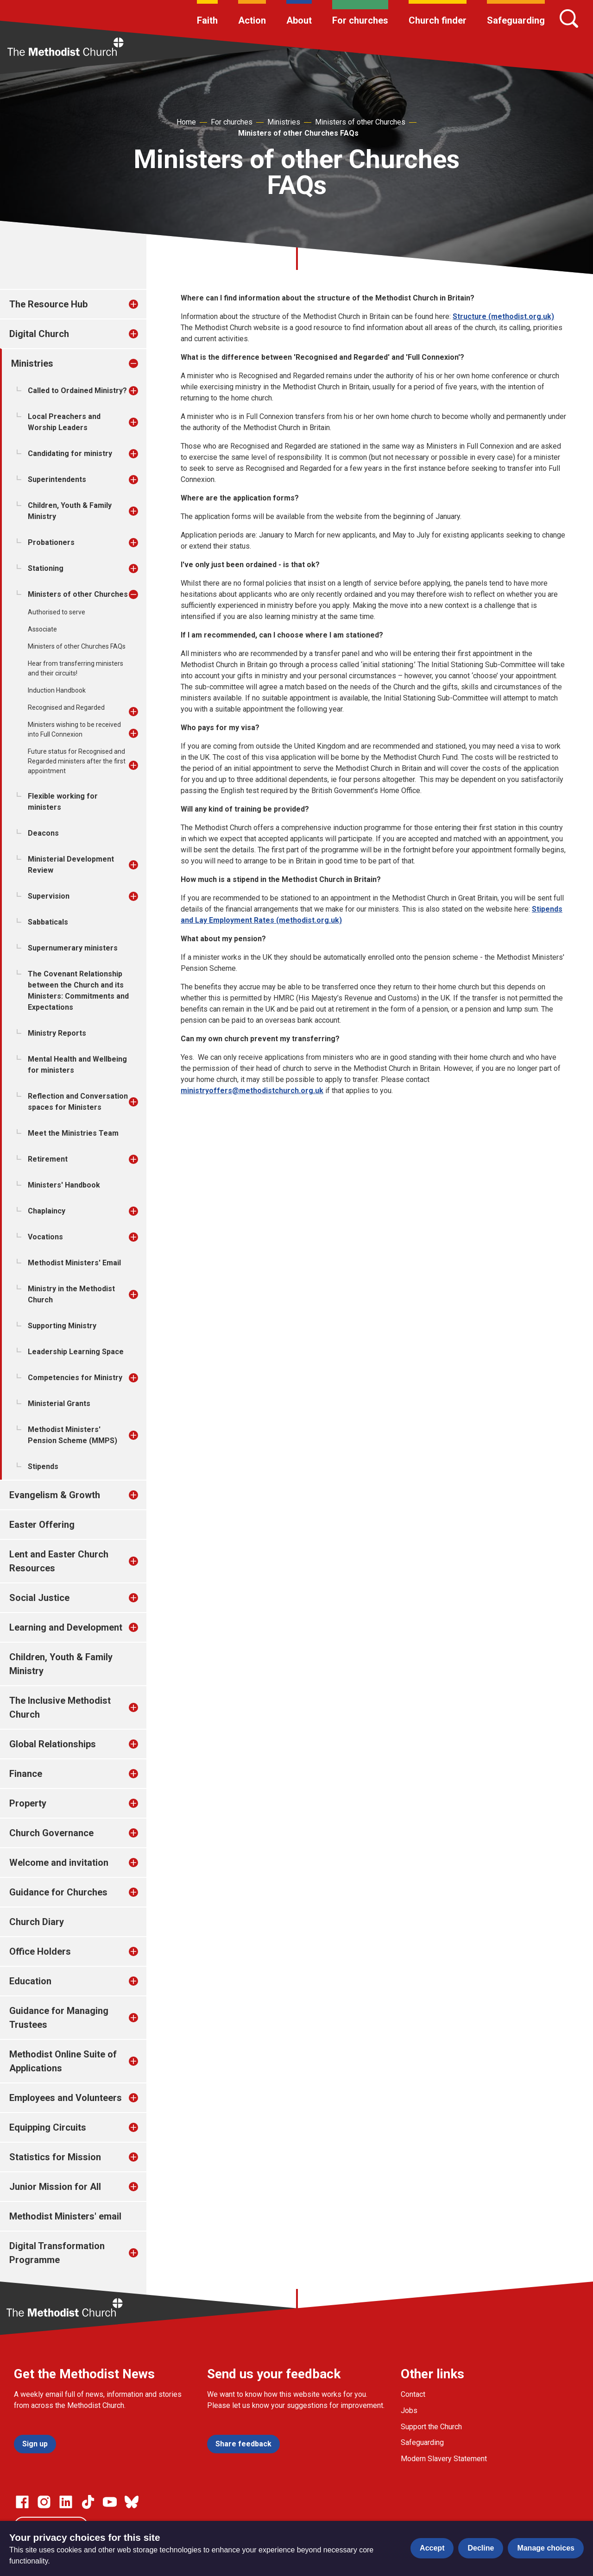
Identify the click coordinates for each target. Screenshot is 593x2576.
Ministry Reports (57, 1033)
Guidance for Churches (58, 1892)
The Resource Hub (48, 304)
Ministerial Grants (59, 1403)
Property (27, 1803)
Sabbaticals (48, 922)
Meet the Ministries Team (73, 1133)
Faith (207, 20)
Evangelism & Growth (54, 1495)
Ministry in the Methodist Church (71, 1294)
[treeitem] (143, 304)
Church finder (438, 20)
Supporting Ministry (62, 1325)
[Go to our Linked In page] (65, 2502)
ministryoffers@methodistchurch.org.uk (252, 1090)
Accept (432, 2548)
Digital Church (39, 333)
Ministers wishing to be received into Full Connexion (74, 729)
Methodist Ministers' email (65, 2216)
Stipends (43, 1466)
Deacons (43, 833)
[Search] (569, 18)
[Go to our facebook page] (22, 2502)
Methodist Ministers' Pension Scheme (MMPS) (72, 1435)
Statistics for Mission (55, 2157)
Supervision (48, 896)
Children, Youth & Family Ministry (70, 511)
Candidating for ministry (70, 453)
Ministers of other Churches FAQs (298, 133)
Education (30, 1981)
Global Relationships (52, 1744)
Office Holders (40, 1951)
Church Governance (51, 1832)
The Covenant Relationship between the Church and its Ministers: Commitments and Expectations (78, 990)
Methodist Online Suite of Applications (63, 2061)
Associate (42, 629)
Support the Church (431, 2426)
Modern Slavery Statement (444, 2458)
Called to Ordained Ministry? (77, 390)
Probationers (51, 542)
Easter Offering (42, 1524)
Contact (413, 2394)
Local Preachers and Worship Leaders (64, 422)
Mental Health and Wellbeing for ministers (77, 1065)
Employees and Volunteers (65, 2097)
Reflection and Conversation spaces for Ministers (78, 1102)
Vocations (45, 1236)
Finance (25, 1773)
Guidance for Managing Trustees (58, 2017)
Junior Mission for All (55, 2186)
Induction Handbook (57, 690)
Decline (480, 2548)
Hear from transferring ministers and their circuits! (75, 668)
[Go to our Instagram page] (44, 2502)
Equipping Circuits (47, 2127)
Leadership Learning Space (76, 1351)
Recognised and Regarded (66, 707)
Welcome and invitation (58, 1862)
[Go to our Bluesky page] (131, 2502)
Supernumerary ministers (73, 948)
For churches (360, 20)
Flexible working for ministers (63, 802)
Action (252, 20)
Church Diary (36, 1921)
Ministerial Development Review (71, 865)
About (299, 20)
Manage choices (545, 2548)
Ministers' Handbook (64, 1185)
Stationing (45, 568)
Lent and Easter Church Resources (58, 1561)
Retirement (48, 1159)
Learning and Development (65, 1627)
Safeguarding (516, 20)
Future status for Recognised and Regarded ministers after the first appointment (77, 761)
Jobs (409, 2410)
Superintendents (57, 479)
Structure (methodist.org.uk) (503, 316)
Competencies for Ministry (75, 1377)
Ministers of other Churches (360, 122)
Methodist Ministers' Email (74, 1262)
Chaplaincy (46, 1211)
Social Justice (39, 1597)
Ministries (283, 122)
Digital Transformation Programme (57, 2252)
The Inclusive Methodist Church (60, 1707)
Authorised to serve (56, 612)
